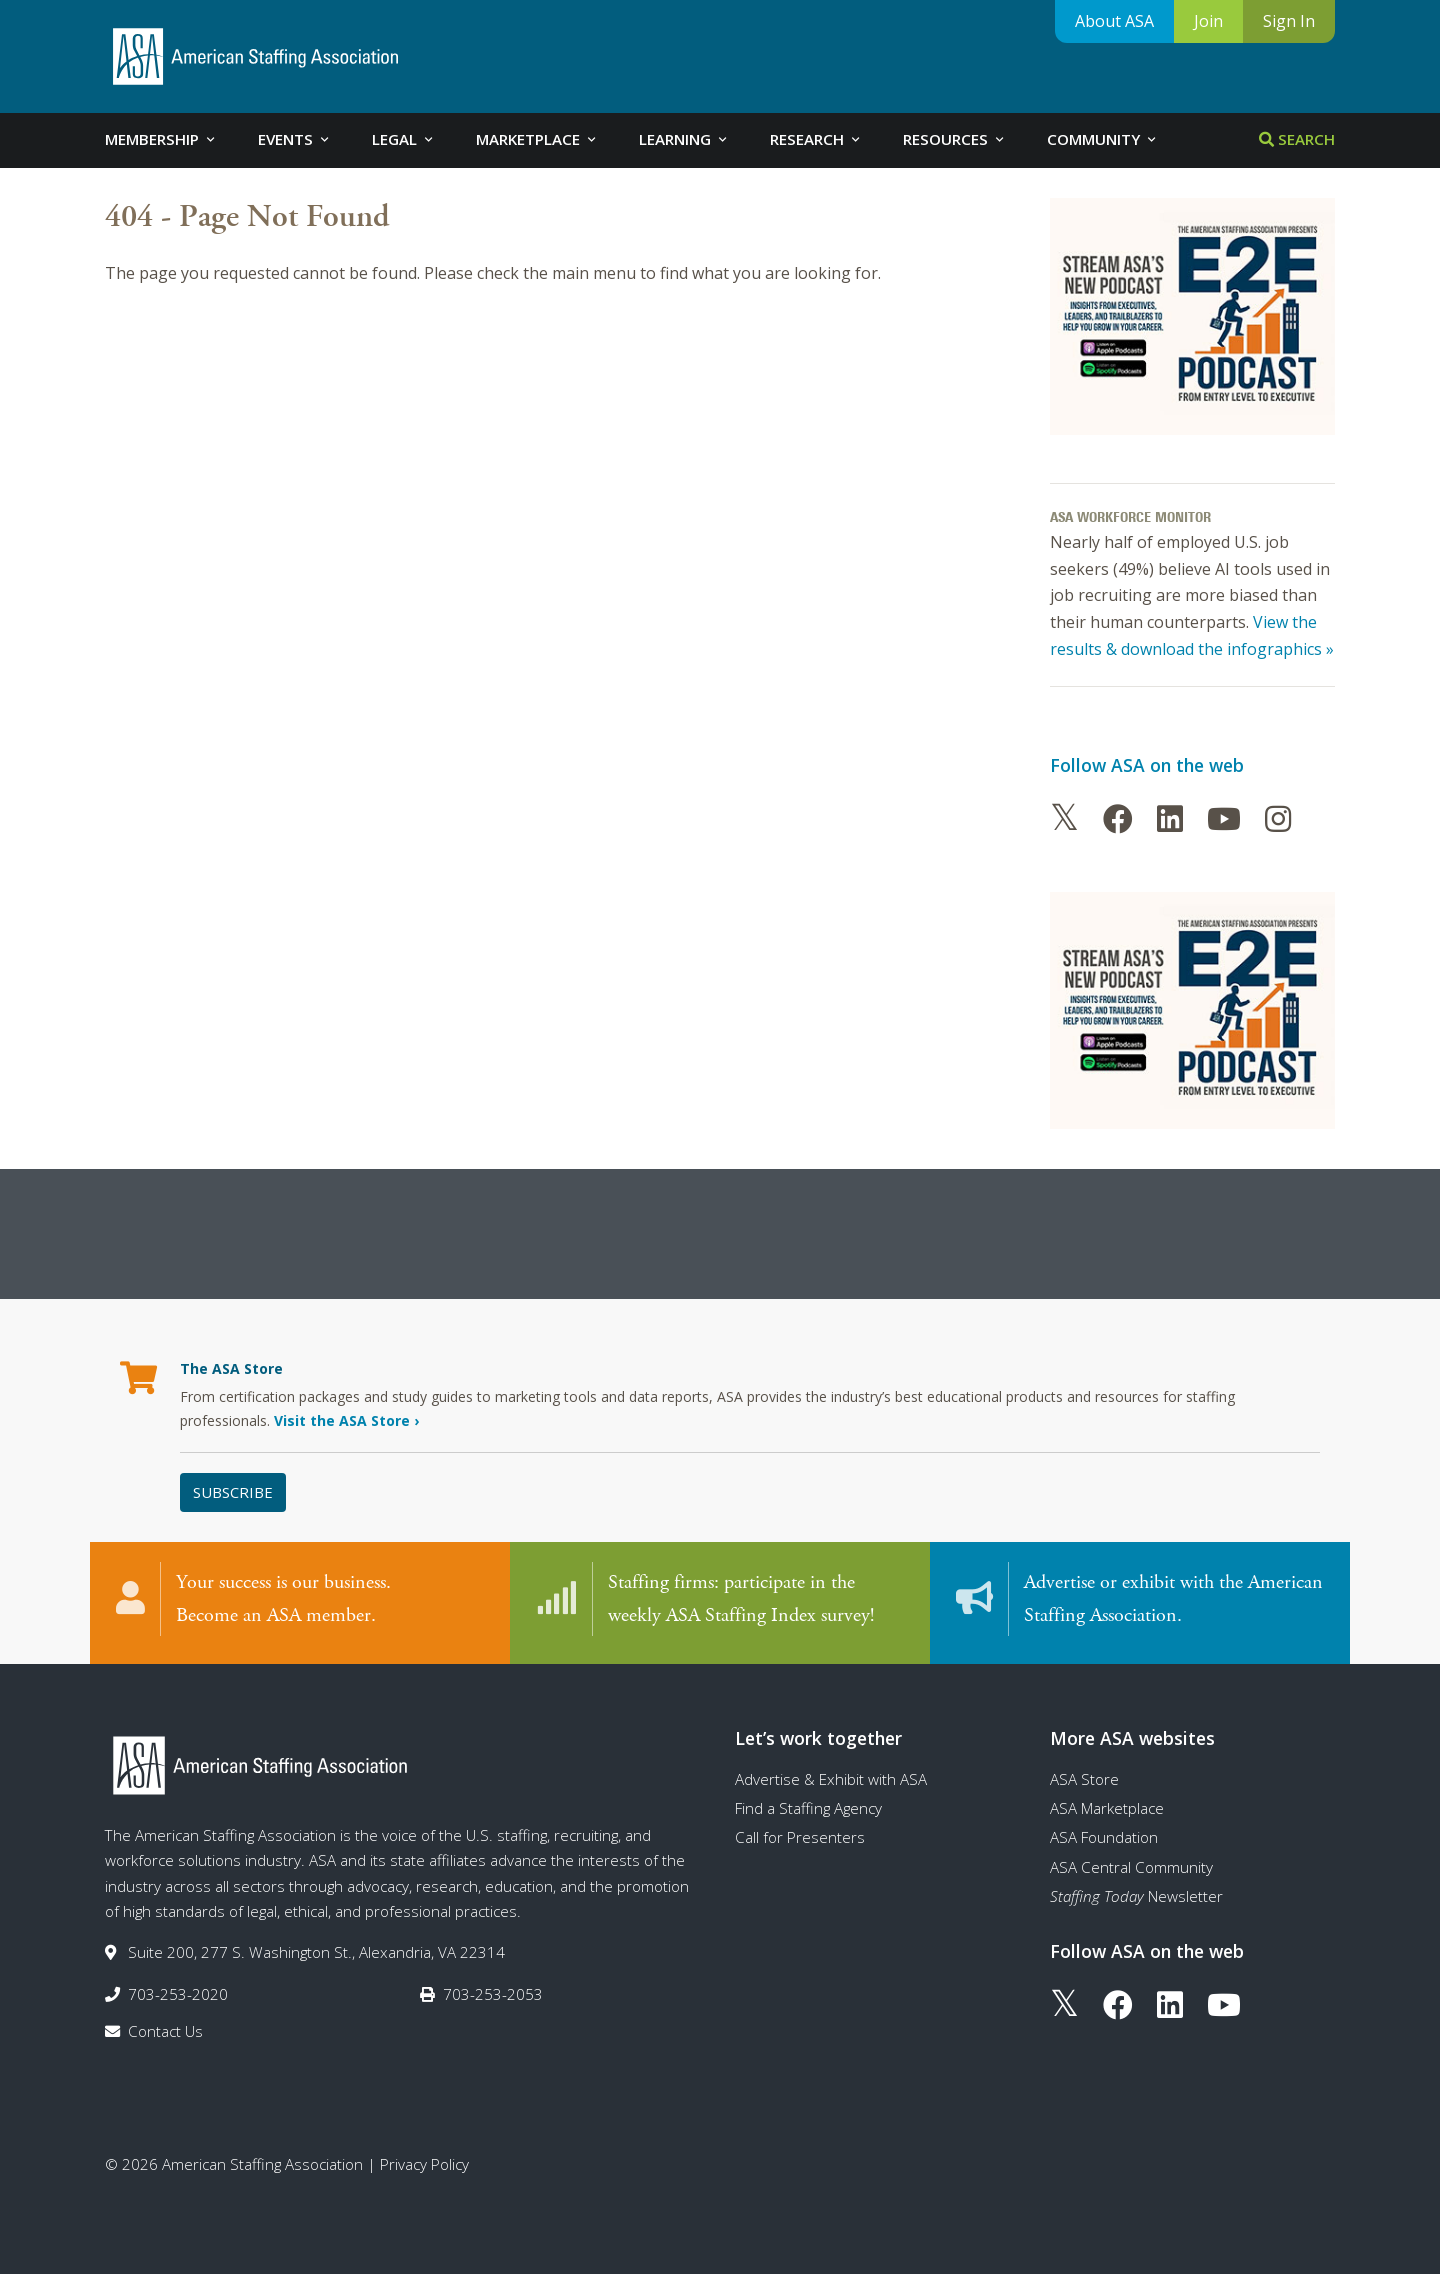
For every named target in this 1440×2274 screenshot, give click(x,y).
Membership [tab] (161, 139)
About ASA (1114, 21)
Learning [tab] (684, 139)
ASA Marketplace (1107, 1808)
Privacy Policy (424, 2164)
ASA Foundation (1104, 1837)
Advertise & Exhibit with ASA (831, 1779)
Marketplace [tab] (537, 139)
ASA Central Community (1131, 1867)
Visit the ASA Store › (346, 1420)
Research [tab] (816, 139)
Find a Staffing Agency (808, 1808)
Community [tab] (1103, 139)
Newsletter (1136, 1896)
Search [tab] (1297, 139)
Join (1208, 21)
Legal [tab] (404, 139)
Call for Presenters (800, 1837)
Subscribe (233, 1492)
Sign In (1289, 21)
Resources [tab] (955, 139)
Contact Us (165, 2031)
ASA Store (1084, 1779)
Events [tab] (295, 139)
